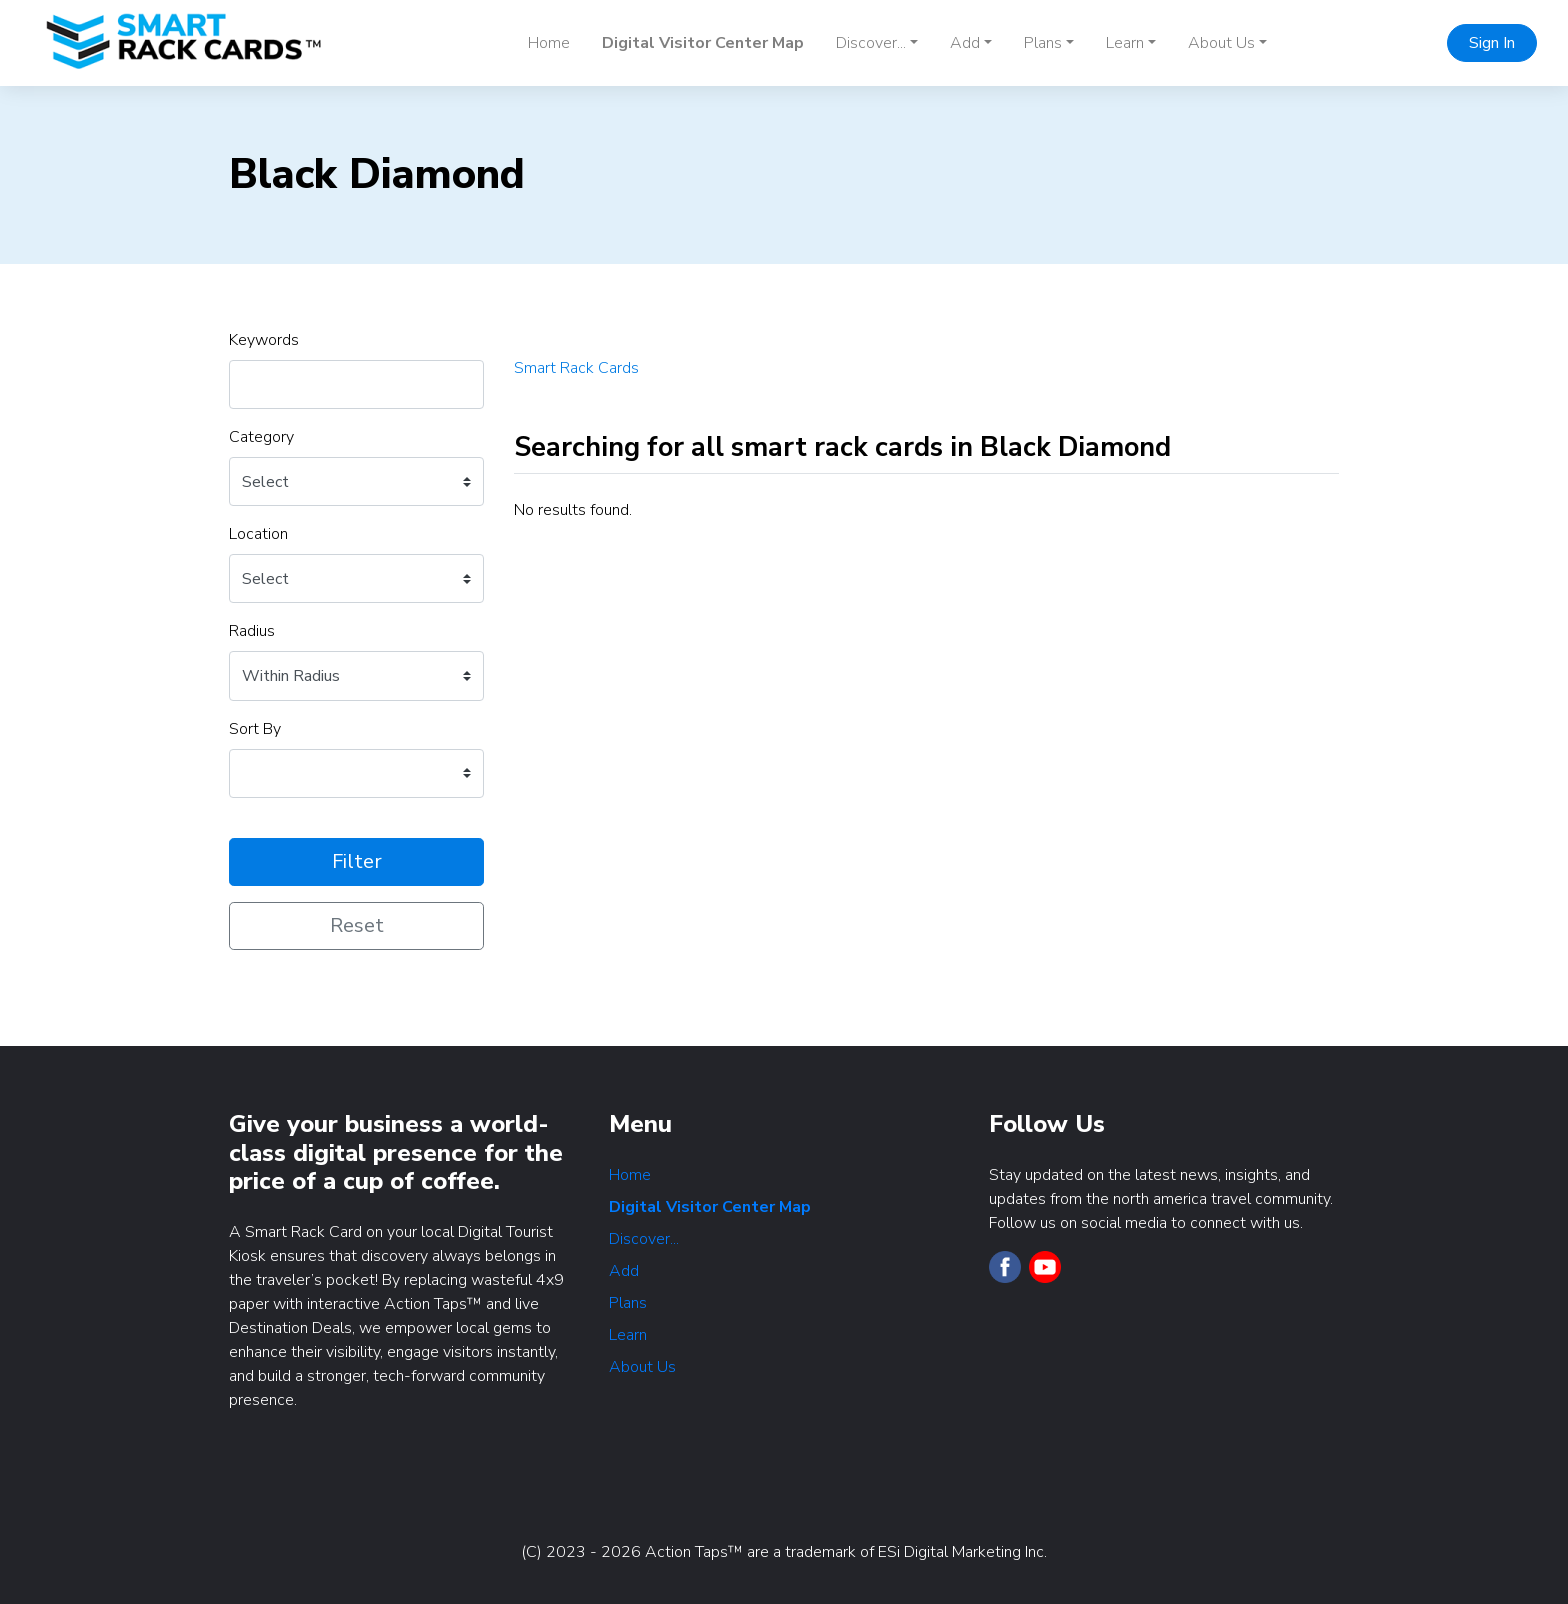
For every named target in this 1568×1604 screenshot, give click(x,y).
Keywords (264, 340)
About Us (642, 1367)
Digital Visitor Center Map (703, 43)
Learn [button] (1125, 43)
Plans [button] (1043, 43)
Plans (628, 1303)
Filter (357, 861)
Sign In (1492, 43)
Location (258, 534)
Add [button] (965, 43)
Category (261, 437)
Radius (252, 631)
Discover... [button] (871, 43)
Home (549, 43)
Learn (628, 1335)
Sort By (255, 729)
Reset (357, 925)
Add (624, 1271)
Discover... (644, 1239)
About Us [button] (1221, 43)
